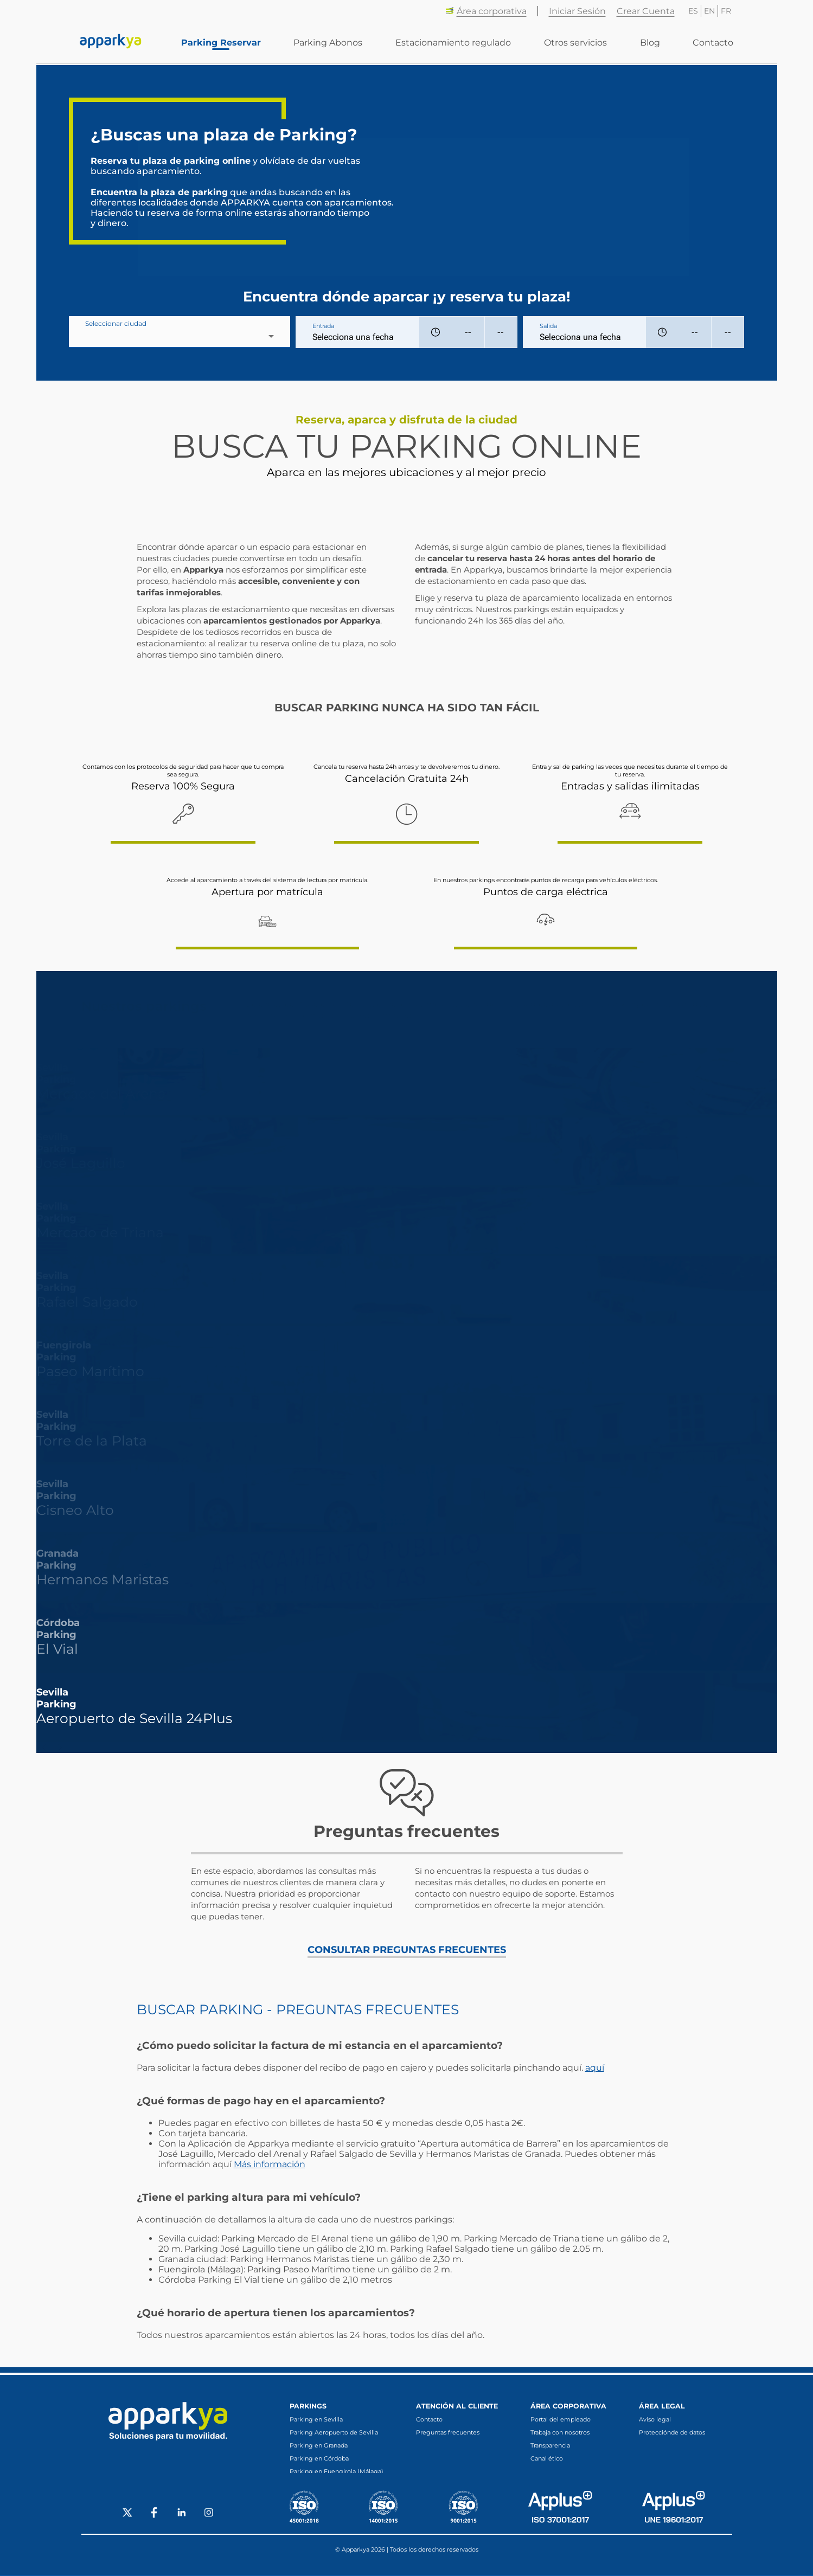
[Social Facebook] (154, 2515)
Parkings (308, 2406)
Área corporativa (486, 11)
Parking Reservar (224, 43)
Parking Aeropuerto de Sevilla (334, 2432)
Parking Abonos (331, 43)
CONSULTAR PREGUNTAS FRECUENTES (407, 1950)
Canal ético (546, 2458)
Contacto (713, 43)
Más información (269, 2164)
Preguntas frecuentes (447, 2432)
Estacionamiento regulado (455, 43)
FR (726, 11)
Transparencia (550, 2445)
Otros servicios (577, 43)
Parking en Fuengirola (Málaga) (336, 2471)
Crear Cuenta (646, 11)
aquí (594, 2068)
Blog (651, 43)
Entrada (323, 326)
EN (709, 11)
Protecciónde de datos (672, 2432)
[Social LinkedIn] (182, 2515)
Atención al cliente (457, 2406)
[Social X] (127, 2515)
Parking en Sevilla (316, 2419)
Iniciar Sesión (577, 11)
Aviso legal (655, 2419)
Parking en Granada (319, 2445)
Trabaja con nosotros (560, 2432)
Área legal (662, 2406)
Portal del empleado (560, 2419)
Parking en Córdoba (319, 2458)
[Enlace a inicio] (111, 43)
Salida (548, 326)
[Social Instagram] (209, 2515)
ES (693, 11)
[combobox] (179, 336)
